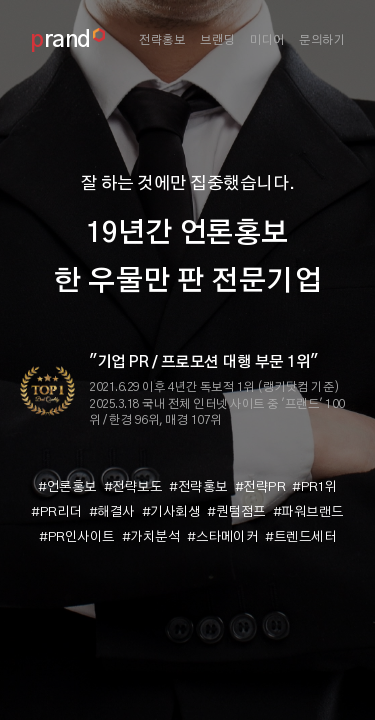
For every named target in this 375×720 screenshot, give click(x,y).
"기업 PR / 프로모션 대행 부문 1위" (203, 362)
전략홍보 (162, 40)
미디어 (267, 40)
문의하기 (322, 40)
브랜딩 (217, 40)
